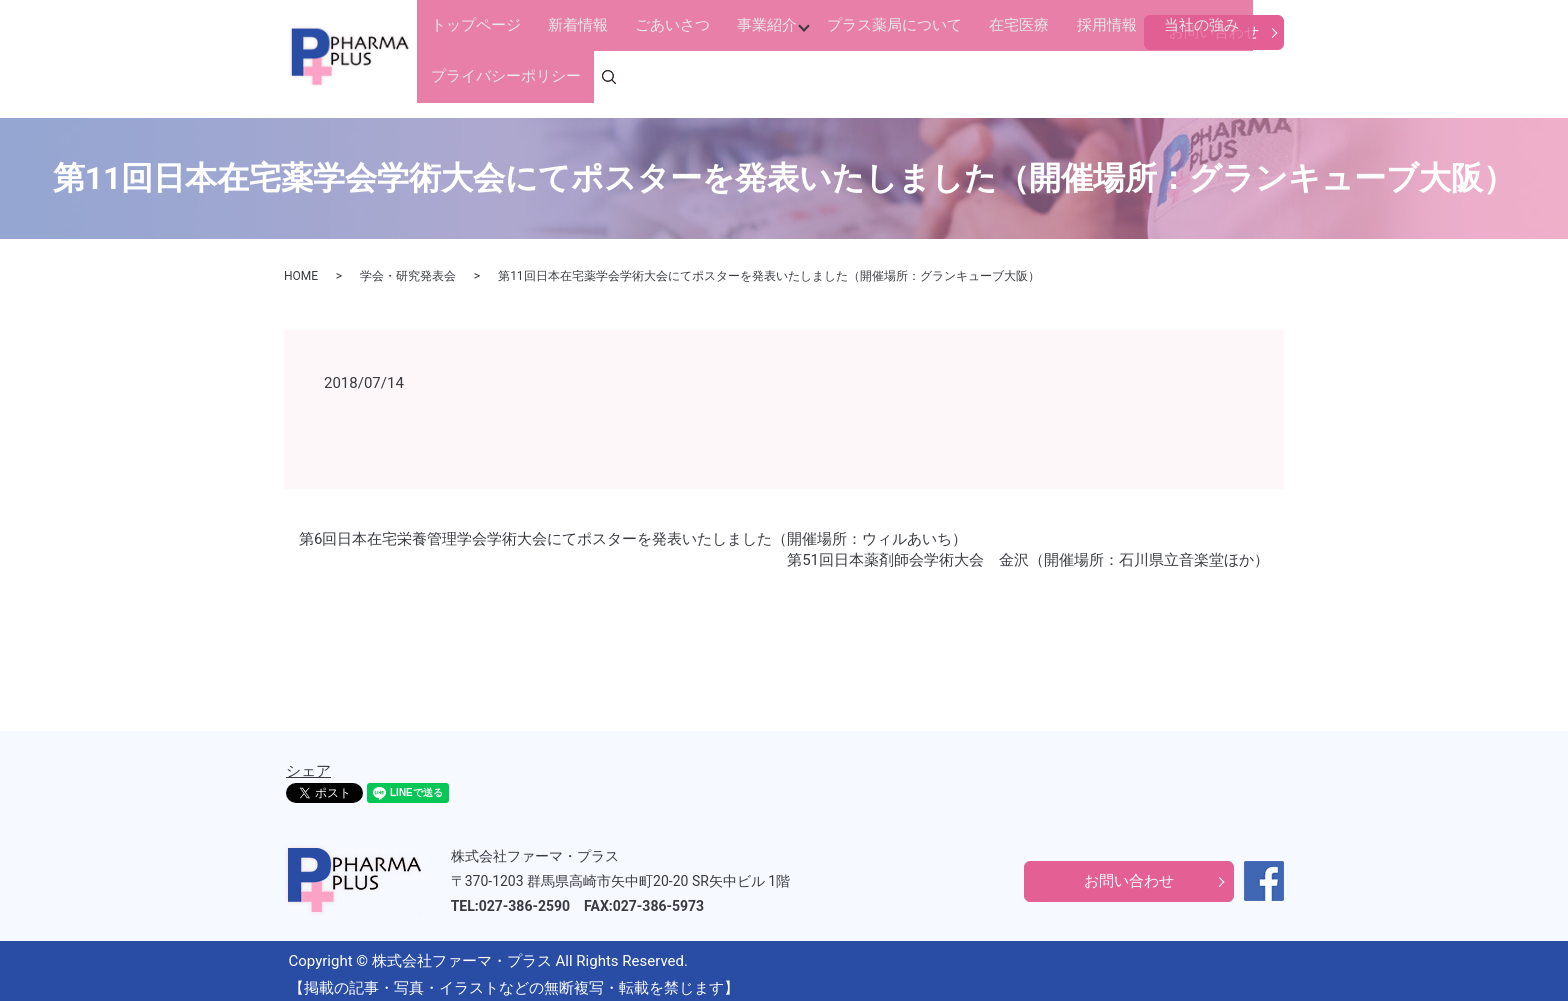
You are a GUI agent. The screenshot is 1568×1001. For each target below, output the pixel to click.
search (1282, 80)
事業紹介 (698, 79)
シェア (308, 763)
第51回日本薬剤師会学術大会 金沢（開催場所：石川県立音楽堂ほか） (1028, 552)
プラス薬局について (814, 79)
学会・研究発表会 (408, 269)
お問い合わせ (1214, 32)
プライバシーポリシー (1176, 79)
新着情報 (551, 79)
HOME (301, 269)
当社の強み (1057, 79)
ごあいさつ (624, 79)
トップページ (470, 79)
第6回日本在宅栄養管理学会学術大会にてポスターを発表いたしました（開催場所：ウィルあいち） (633, 531)
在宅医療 (918, 79)
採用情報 (984, 79)
